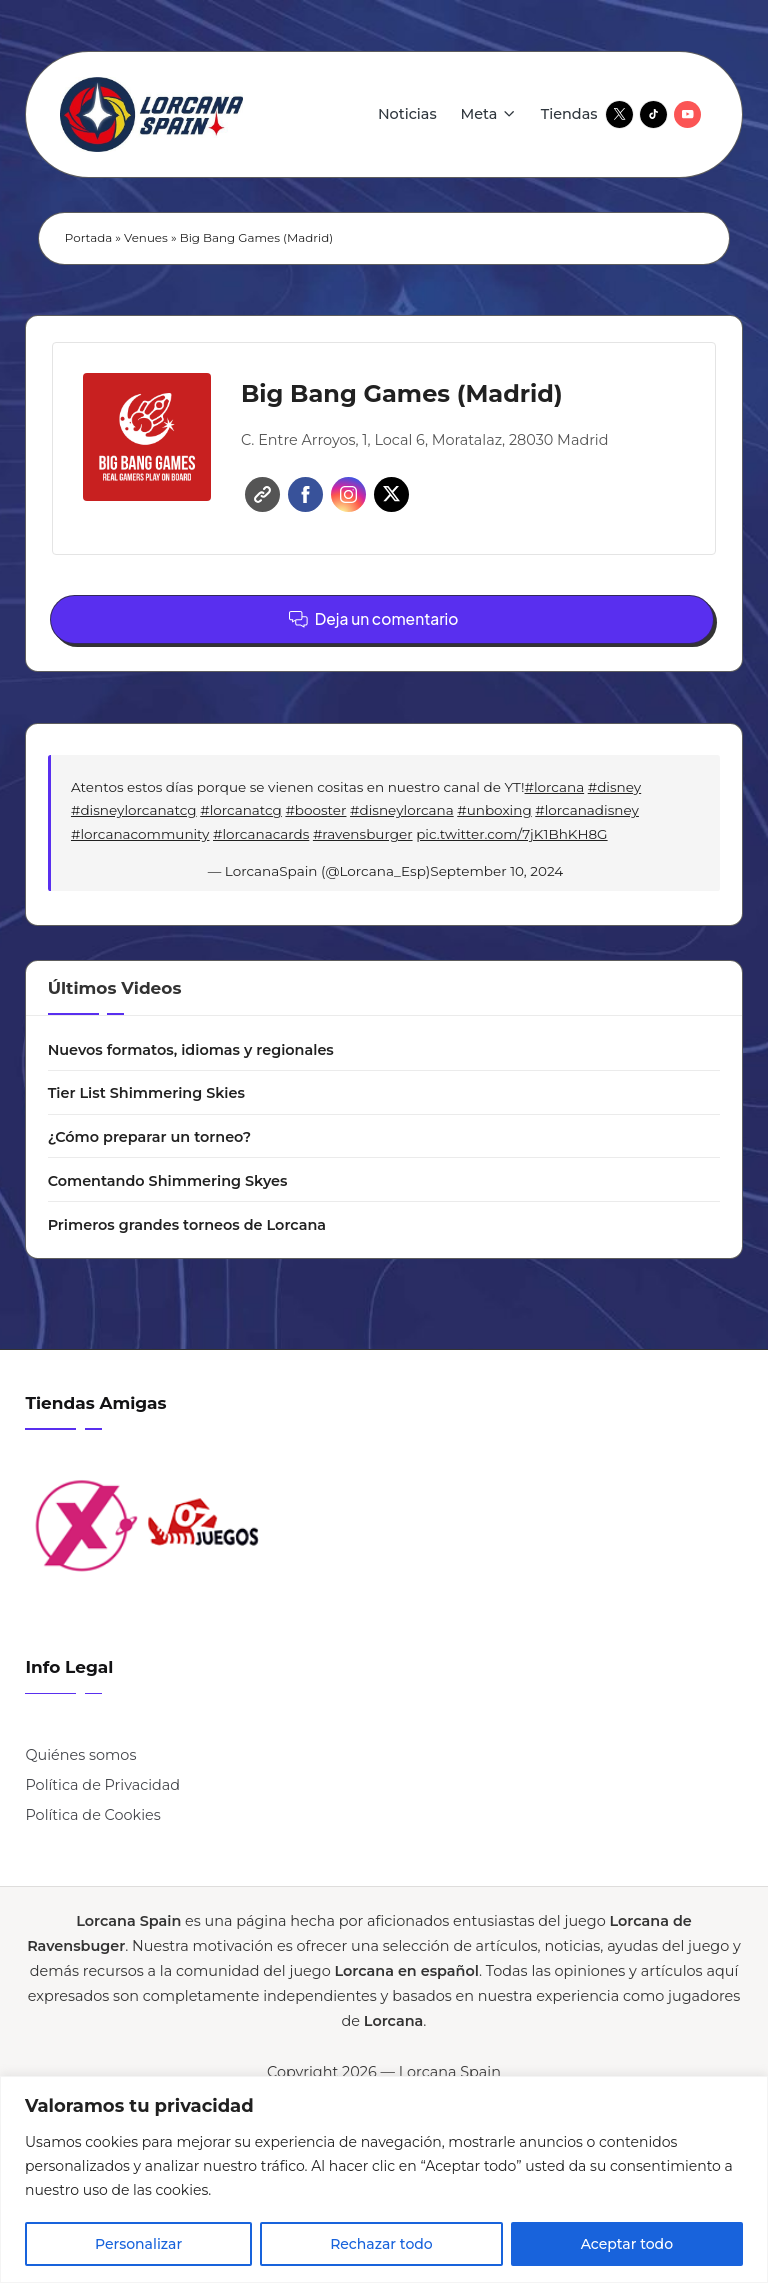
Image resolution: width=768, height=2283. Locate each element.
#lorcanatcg (241, 810)
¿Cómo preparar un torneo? (150, 1137)
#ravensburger (363, 834)
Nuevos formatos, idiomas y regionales (191, 1050)
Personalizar (138, 2244)
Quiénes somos (80, 1755)
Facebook (305, 494)
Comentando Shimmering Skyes (168, 1181)
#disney (614, 787)
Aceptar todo (627, 2244)
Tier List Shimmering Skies (146, 1093)
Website (262, 494)
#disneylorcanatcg (134, 810)
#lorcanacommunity (140, 834)
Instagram (348, 494)
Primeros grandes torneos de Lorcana (187, 1225)
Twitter (391, 494)
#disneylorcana (402, 810)
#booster (315, 810)
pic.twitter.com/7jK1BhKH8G (511, 834)
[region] (384, 2179)
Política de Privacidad (102, 1785)
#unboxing (494, 810)
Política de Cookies (92, 1815)
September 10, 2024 (496, 871)
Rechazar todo (381, 2244)
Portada (88, 238)
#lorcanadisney (587, 810)
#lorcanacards (261, 834)
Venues (146, 238)
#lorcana (555, 787)
